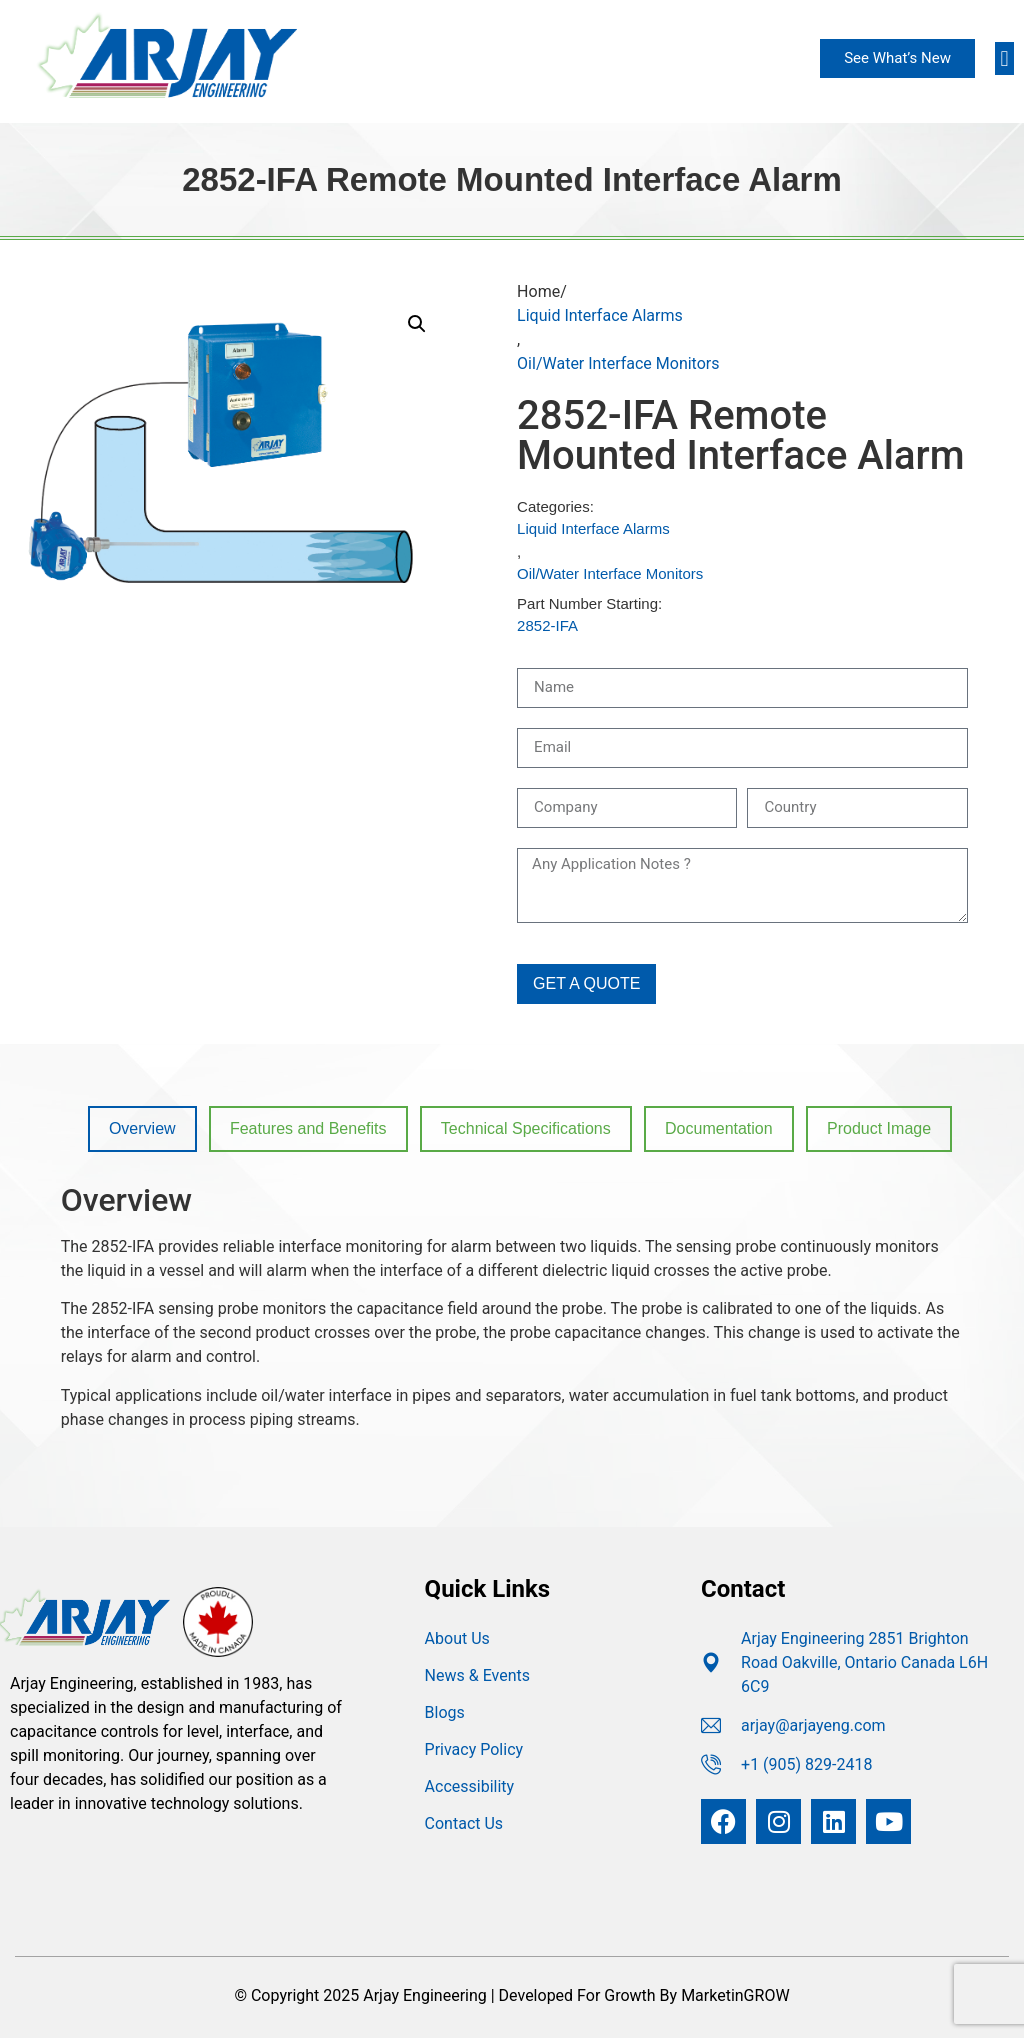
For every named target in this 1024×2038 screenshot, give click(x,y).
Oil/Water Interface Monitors (618, 363)
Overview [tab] (142, 1128)
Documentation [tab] (719, 1128)
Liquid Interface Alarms (600, 315)
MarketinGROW (735, 1995)
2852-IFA (547, 625)
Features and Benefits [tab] (308, 1128)
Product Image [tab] (879, 1128)
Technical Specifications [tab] (526, 1128)
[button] (1004, 58)
